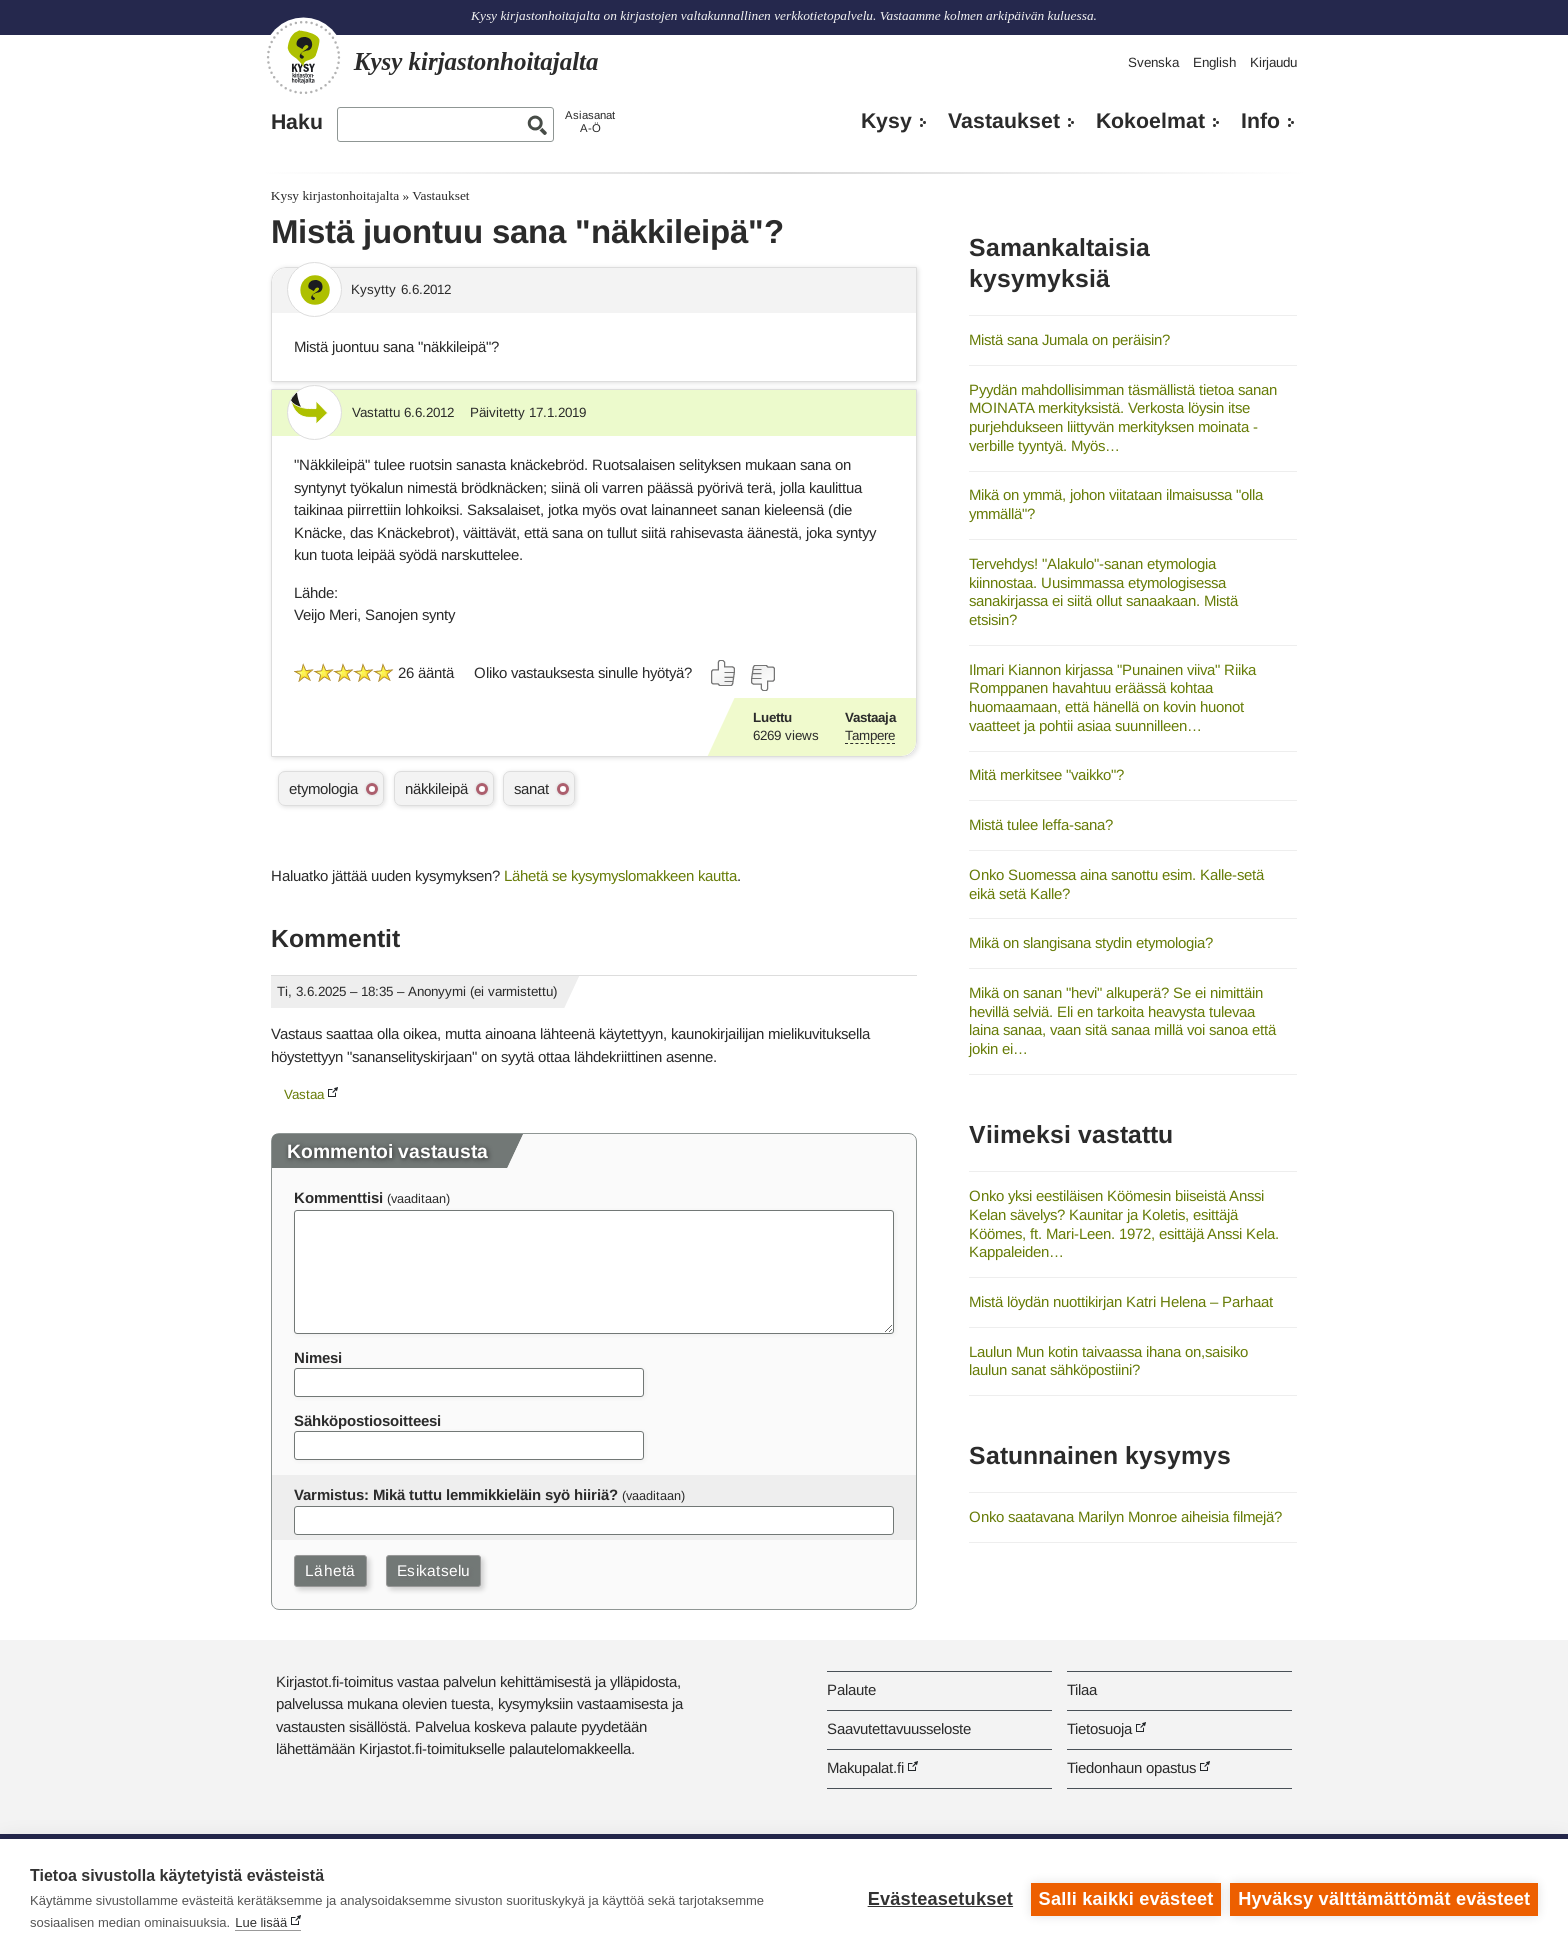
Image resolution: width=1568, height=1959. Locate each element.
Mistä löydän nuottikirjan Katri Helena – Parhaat (1121, 1301)
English (1214, 62)
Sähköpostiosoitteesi (367, 1420)
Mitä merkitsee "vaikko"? (1046, 774)
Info (1260, 121)
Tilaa (1082, 1689)
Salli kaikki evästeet (1125, 1899)
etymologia (323, 788)
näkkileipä (436, 788)
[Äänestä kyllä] (724, 673)
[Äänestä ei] (762, 678)
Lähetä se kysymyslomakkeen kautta (620, 875)
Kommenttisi (338, 1197)
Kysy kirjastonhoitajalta (335, 195)
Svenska (1153, 62)
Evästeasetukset (939, 1899)
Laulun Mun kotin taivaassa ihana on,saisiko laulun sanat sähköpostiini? (1108, 1361)
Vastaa (304, 1094)
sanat (531, 788)
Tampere (870, 735)
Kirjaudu (1273, 62)
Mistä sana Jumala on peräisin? (1069, 339)
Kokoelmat (1150, 121)
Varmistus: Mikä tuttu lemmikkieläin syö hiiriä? (456, 1494)
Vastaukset (1004, 121)
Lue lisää (261, 1922)
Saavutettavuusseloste (899, 1728)
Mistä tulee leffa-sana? (1041, 824)
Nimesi (318, 1357)
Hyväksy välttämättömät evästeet (1384, 1899)
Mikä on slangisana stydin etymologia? (1091, 942)
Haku (297, 122)
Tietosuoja (1099, 1728)
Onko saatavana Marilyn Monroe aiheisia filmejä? (1125, 1516)
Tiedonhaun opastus (1131, 1767)
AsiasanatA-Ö (590, 121)
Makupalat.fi (865, 1767)
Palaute (851, 1689)
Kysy (886, 121)
